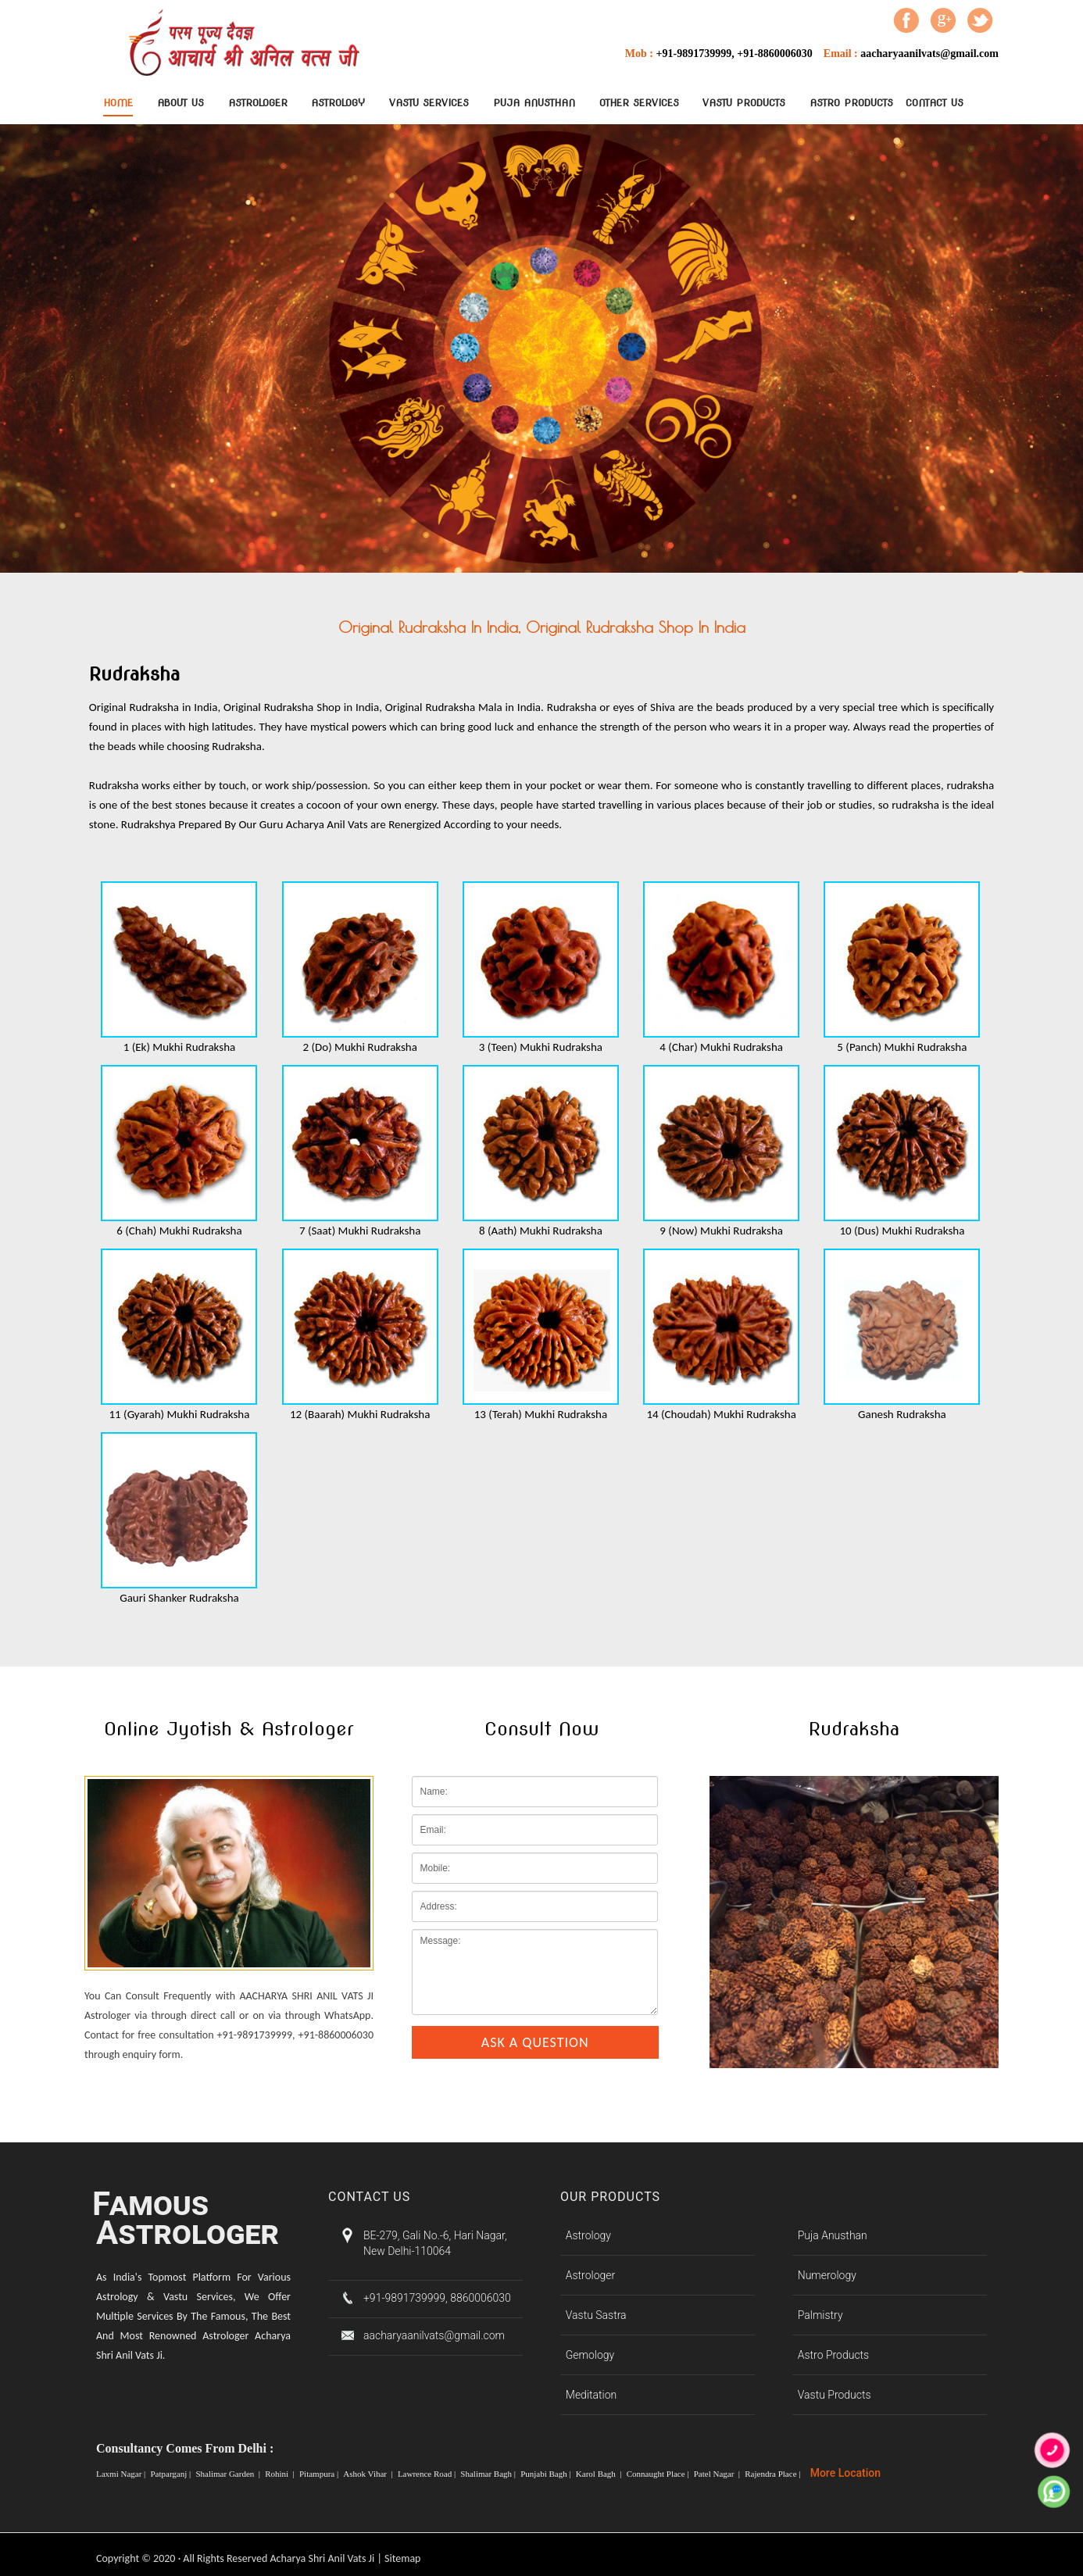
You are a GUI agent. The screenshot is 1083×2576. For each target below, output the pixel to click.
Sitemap (402, 2558)
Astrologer (258, 103)
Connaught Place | (659, 2473)
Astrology (338, 103)
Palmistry (820, 2315)
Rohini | (280, 2473)
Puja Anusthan (534, 103)
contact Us (934, 103)
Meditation (591, 2394)
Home (118, 103)
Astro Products (851, 103)
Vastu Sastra (596, 2315)
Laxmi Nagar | (122, 2473)
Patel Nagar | (718, 2473)
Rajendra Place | (773, 2473)
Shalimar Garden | (228, 2473)
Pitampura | (320, 2473)
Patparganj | (171, 2473)
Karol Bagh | (600, 2473)
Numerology (827, 2275)
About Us (180, 103)
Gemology (590, 2355)
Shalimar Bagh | (488, 2473)
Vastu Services (429, 103)
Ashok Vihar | (369, 2473)
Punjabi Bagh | (546, 2473)
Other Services (639, 103)
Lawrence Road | (428, 2473)
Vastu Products (743, 103)
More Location (845, 2473)
